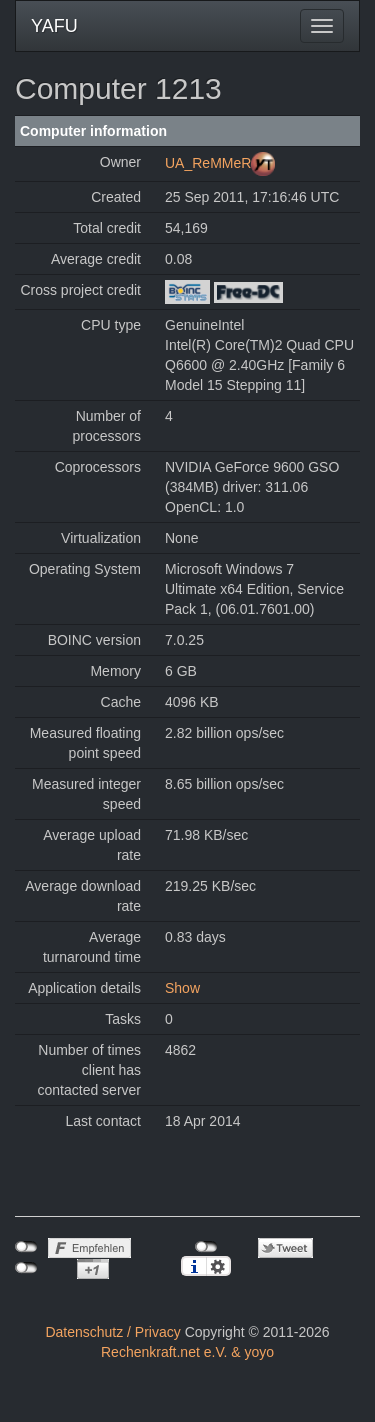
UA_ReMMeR (208, 163)
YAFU (54, 26)
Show (182, 988)
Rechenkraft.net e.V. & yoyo (187, 1352)
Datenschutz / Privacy (112, 1332)
